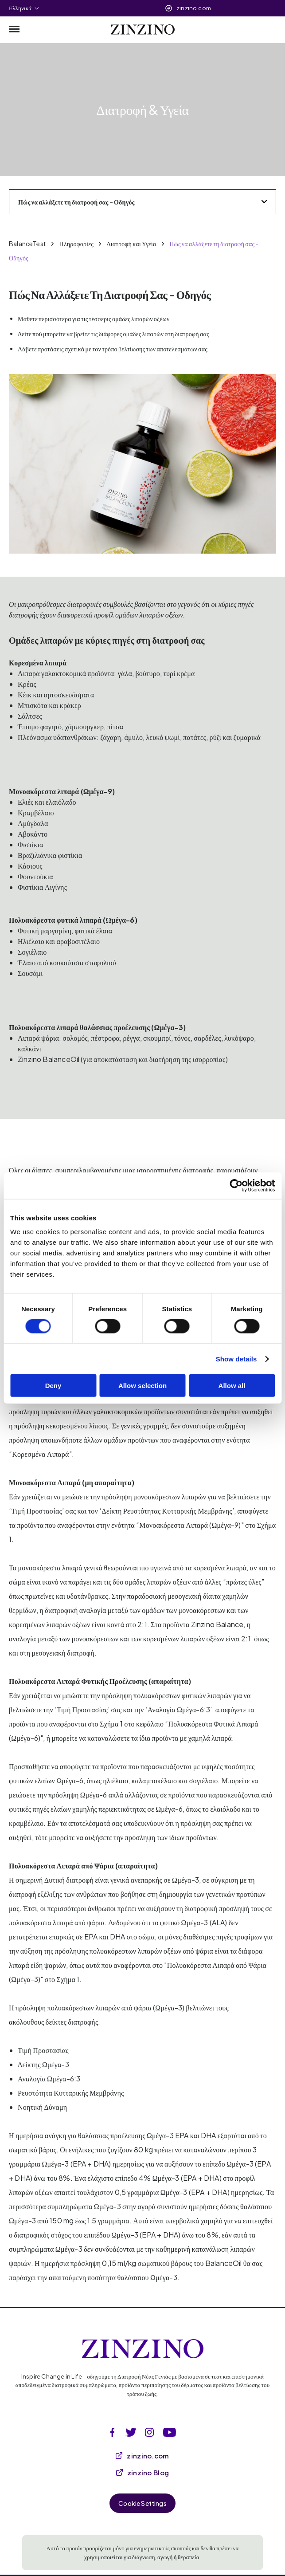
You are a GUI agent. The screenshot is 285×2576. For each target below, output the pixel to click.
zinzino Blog (142, 2472)
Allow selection (142, 1385)
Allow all (232, 1385)
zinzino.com (193, 8)
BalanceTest (27, 244)
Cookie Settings (142, 2503)
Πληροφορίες (76, 244)
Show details (236, 1358)
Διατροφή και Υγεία (131, 244)
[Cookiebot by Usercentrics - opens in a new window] (236, 1185)
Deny (53, 1385)
